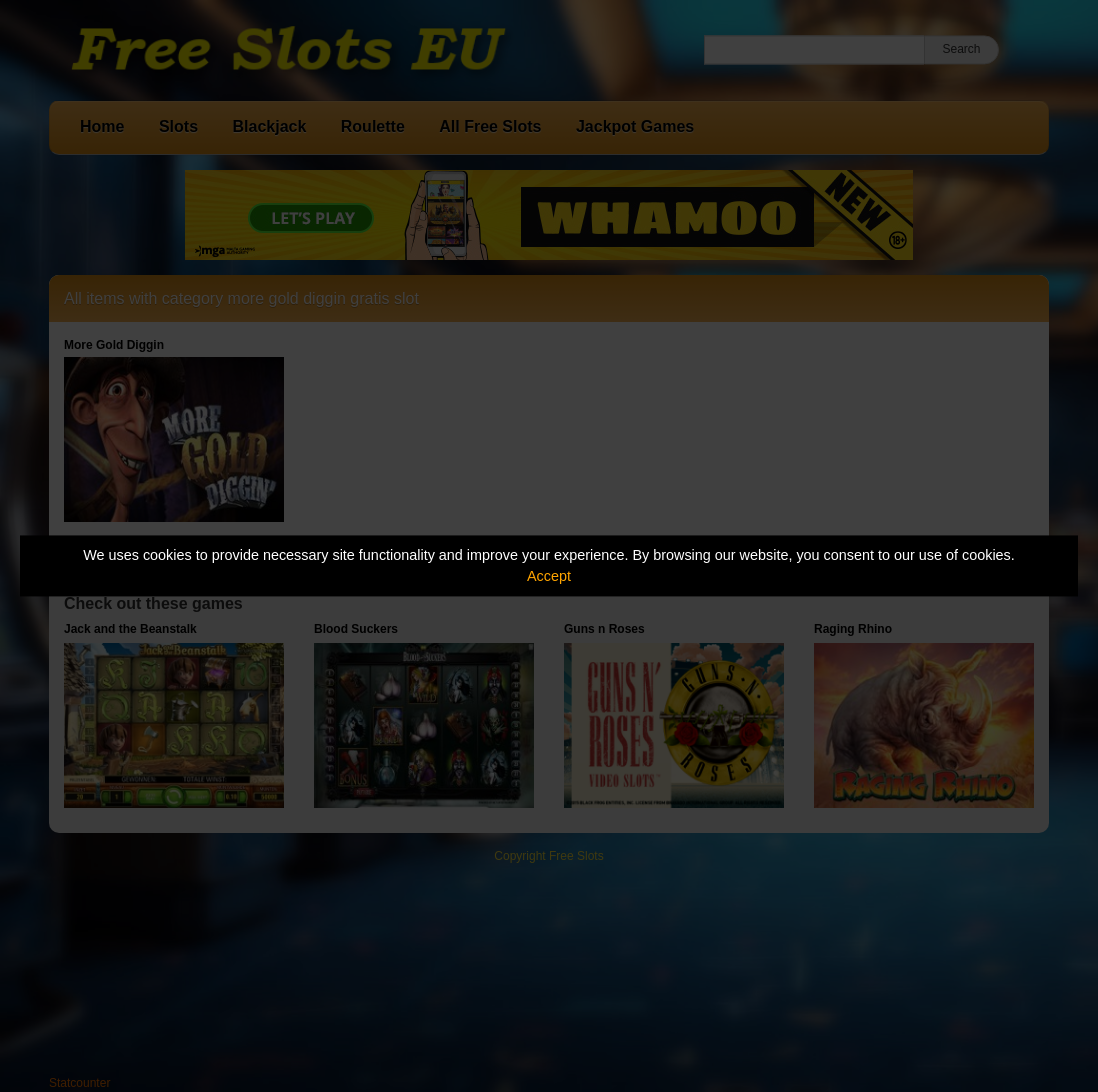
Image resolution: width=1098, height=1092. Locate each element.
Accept (549, 576)
